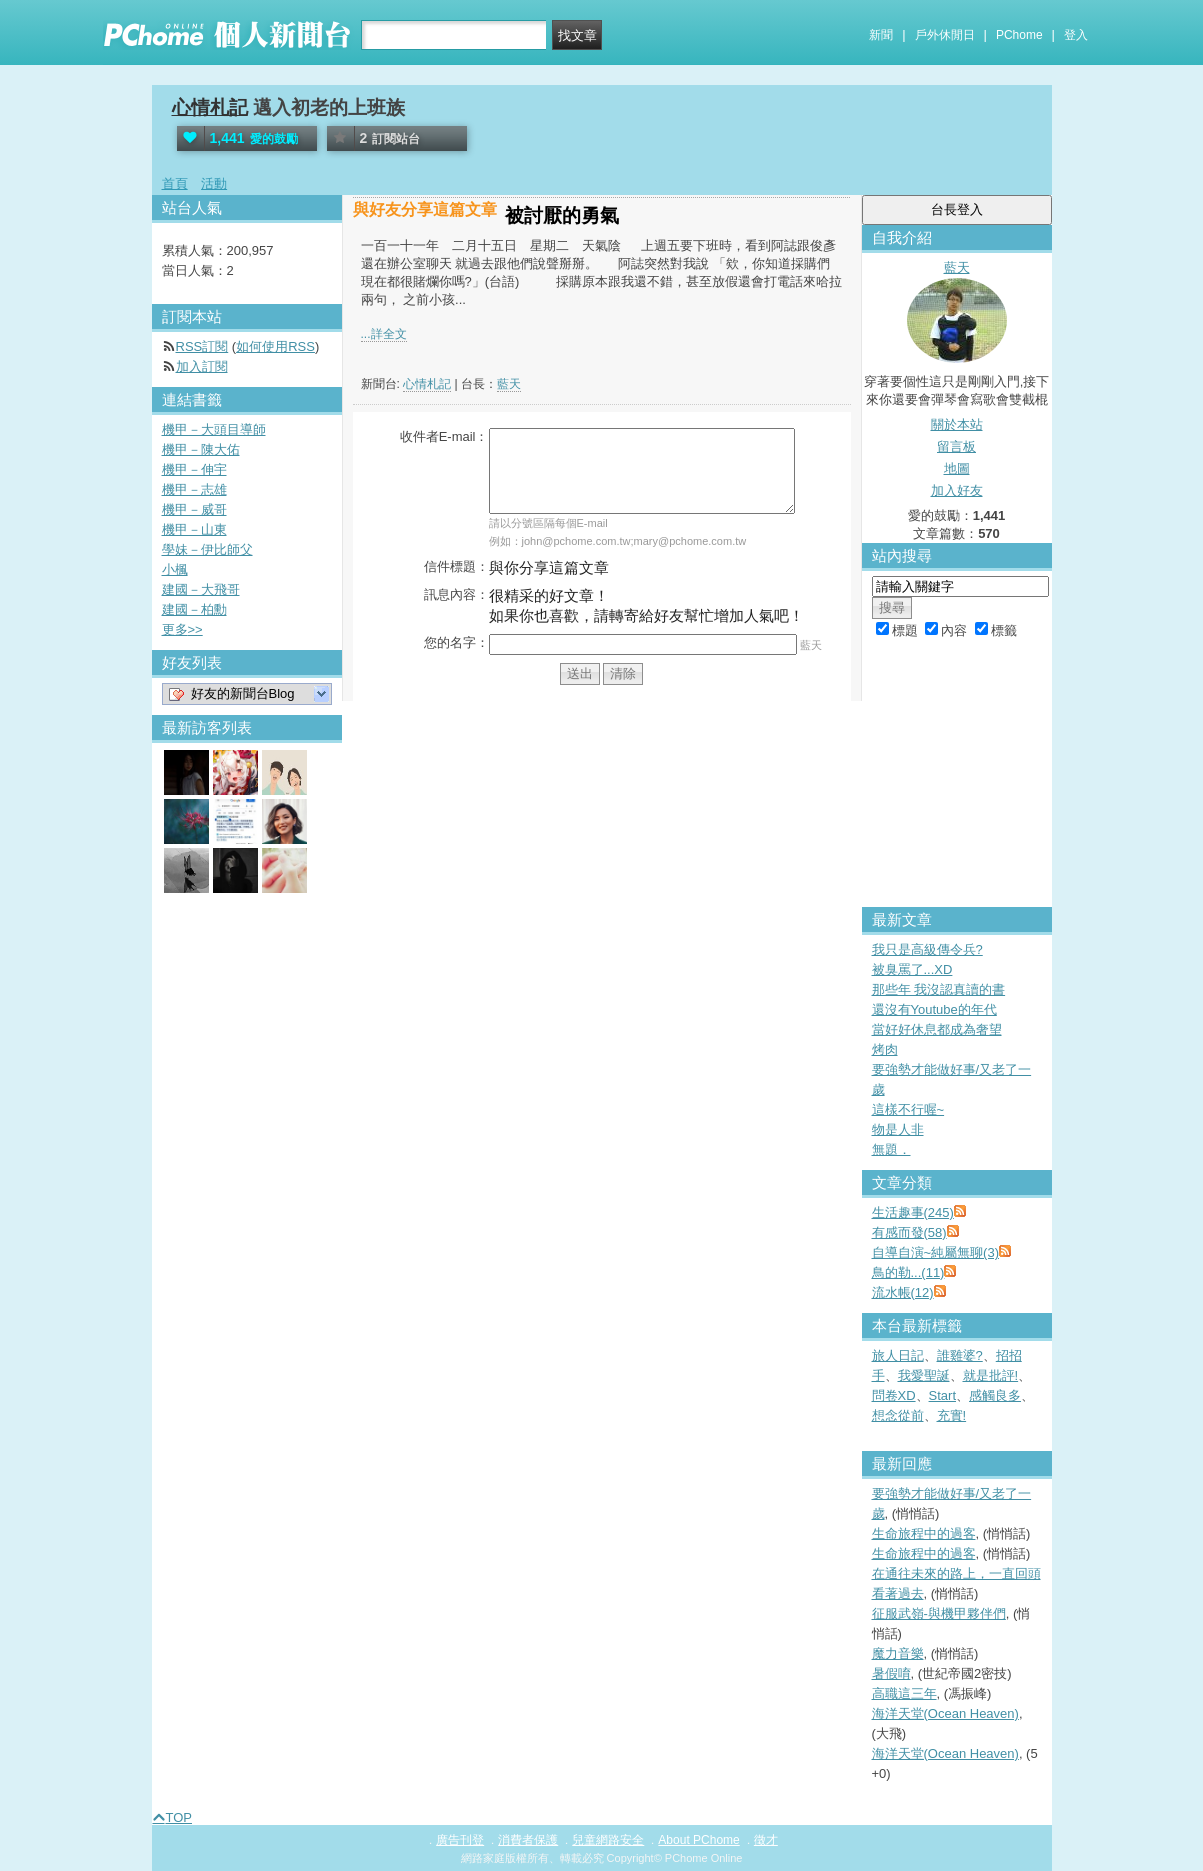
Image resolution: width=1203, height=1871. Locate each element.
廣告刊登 (460, 1840)
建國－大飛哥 (201, 589)
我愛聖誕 (924, 1375)
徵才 (766, 1840)
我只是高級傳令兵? (927, 949)
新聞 (881, 35)
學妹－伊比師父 (207, 549)
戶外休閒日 (945, 35)
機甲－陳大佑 (201, 449)
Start (942, 1395)
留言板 (956, 446)
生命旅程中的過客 (924, 1533)
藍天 (509, 384)
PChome (1019, 35)
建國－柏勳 (194, 609)
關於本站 (957, 424)
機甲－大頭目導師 (214, 429)
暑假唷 (891, 1673)
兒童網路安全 (608, 1840)
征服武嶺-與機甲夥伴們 (939, 1613)
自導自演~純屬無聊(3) (935, 1252)
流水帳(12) (903, 1292)
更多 (182, 629)
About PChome (698, 1840)
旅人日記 (898, 1355)
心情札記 (210, 107)
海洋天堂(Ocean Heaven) (945, 1713)
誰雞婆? (960, 1355)
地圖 (957, 468)
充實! (952, 1415)
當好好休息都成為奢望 (937, 1029)
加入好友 (957, 490)
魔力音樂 (898, 1653)
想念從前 (898, 1415)
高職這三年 (904, 1693)
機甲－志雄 (194, 489)
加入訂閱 (202, 366)
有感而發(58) (909, 1232)
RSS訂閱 (202, 346)
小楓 (175, 569)
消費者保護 (528, 1840)
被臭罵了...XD (912, 969)
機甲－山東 (194, 529)
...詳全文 (384, 334)
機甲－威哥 (194, 509)
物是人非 (898, 1129)
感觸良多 (995, 1395)
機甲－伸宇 (194, 469)
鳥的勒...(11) (908, 1272)
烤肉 (885, 1049)
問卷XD (894, 1395)
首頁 (175, 183)
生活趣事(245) (913, 1212)
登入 (1076, 35)
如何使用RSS (275, 346)
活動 (214, 183)
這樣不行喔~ (908, 1109)
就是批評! (991, 1375)
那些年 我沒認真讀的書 (939, 989)
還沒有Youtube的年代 (934, 1009)
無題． (891, 1149)
